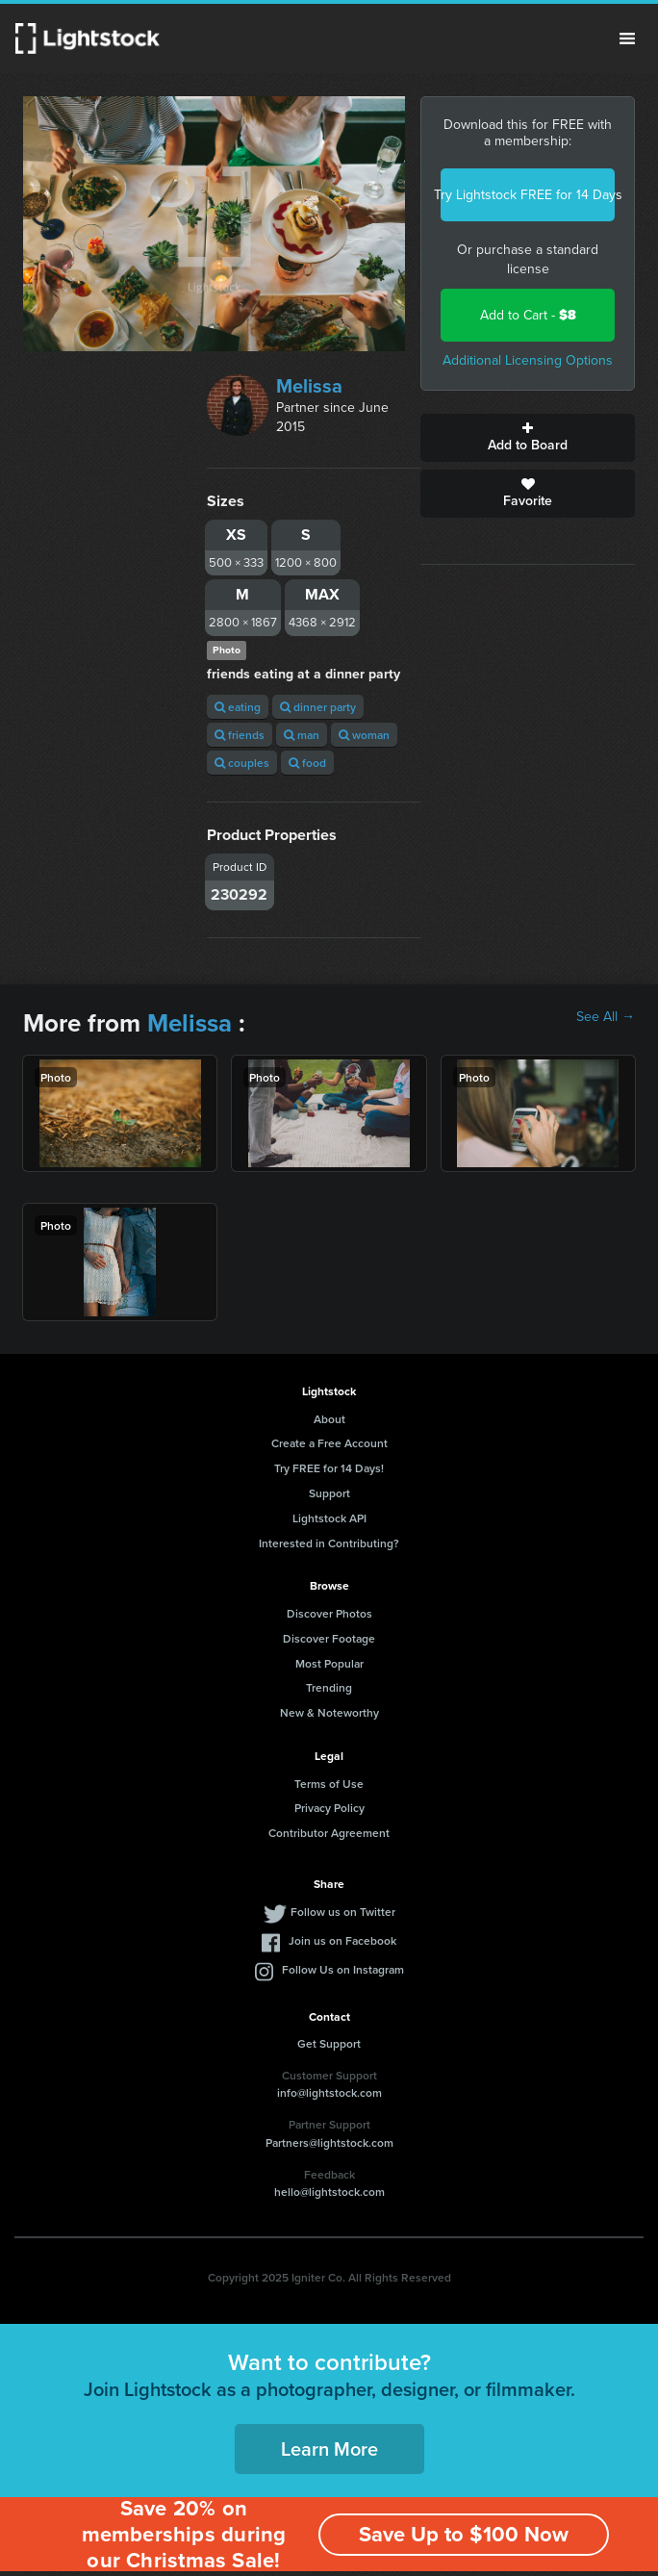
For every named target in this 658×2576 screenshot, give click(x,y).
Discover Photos (329, 1613)
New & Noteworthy (329, 1712)
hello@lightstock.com (329, 2191)
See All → (605, 1017)
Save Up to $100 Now (464, 2534)
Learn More (329, 2448)
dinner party (318, 707)
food (307, 762)
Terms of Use (329, 1783)
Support (329, 1493)
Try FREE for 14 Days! (329, 1468)
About (329, 1419)
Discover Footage (329, 1638)
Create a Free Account (329, 1443)
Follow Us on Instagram (343, 1969)
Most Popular (329, 1663)
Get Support (329, 2043)
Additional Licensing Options (528, 360)
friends (240, 735)
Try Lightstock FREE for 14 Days (528, 195)
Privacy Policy (329, 1807)
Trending (329, 1687)
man (301, 735)
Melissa (309, 385)
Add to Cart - (528, 315)
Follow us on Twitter (343, 1911)
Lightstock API (329, 1518)
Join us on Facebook (342, 1940)
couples (242, 762)
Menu (627, 38)
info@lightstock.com (329, 2092)
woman (364, 735)
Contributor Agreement (329, 1832)
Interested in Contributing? (329, 1543)
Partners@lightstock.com (329, 2142)
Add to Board (527, 437)
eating (238, 707)
